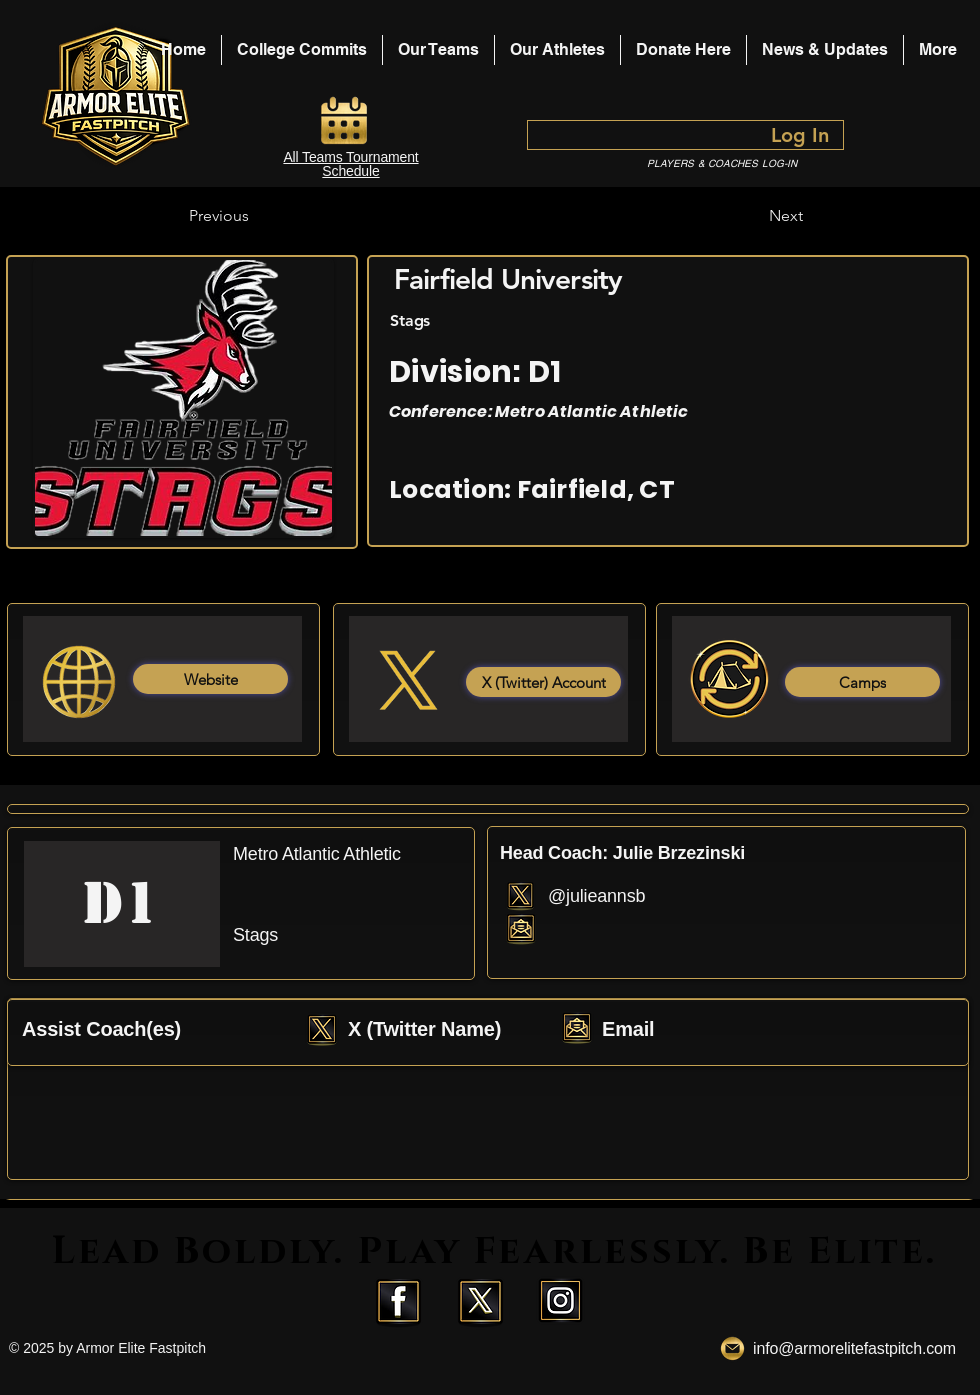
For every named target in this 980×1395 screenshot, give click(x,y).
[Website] (210, 679)
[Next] (753, 216)
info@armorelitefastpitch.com (854, 1348)
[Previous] (255, 216)
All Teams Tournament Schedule (350, 164)
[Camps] (862, 682)
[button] (557, 50)
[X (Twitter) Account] (543, 682)
